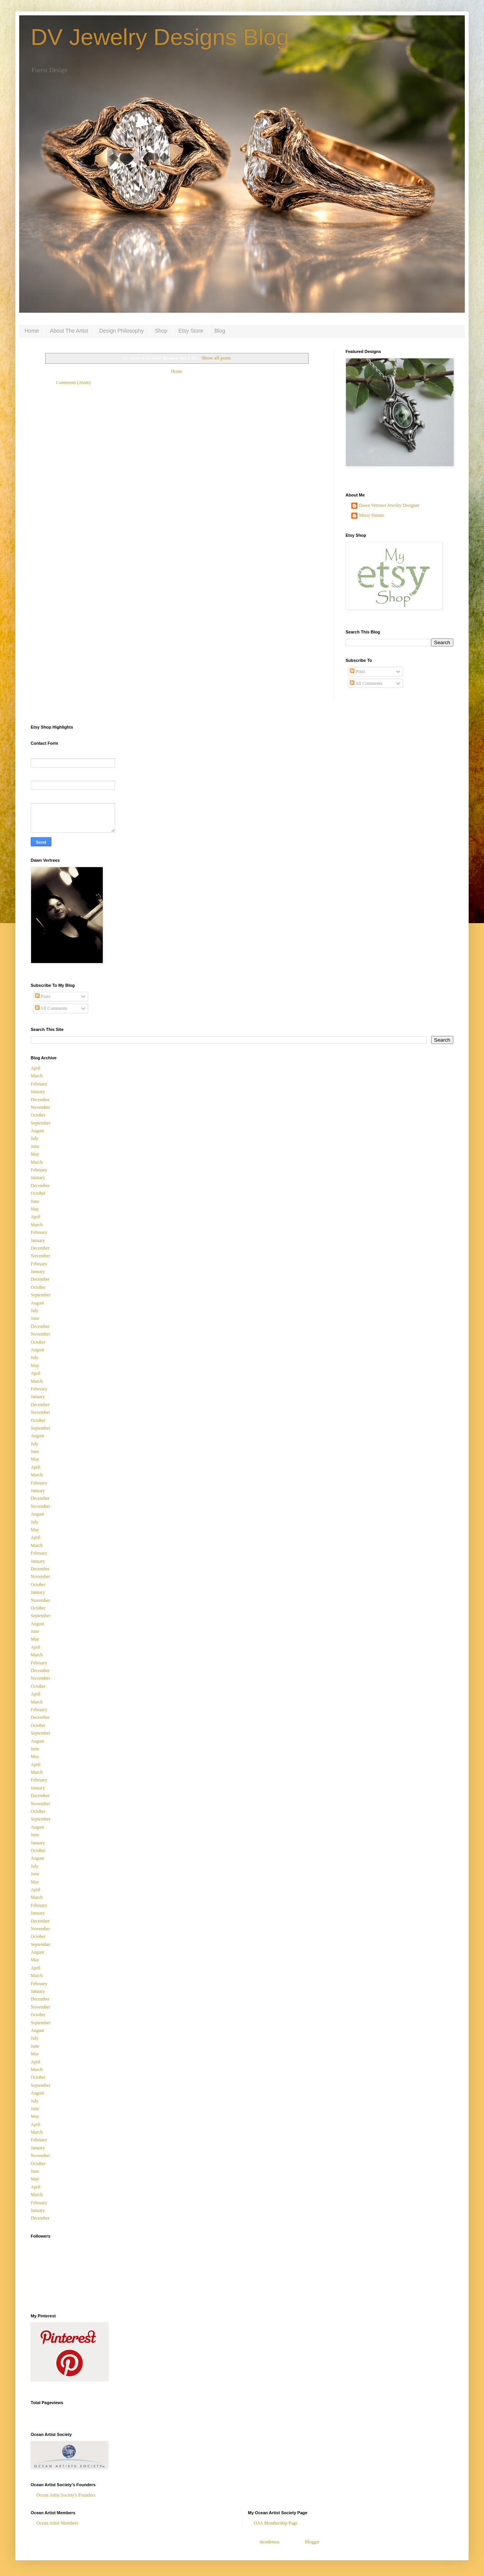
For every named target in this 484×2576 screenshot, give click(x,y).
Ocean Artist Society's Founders (65, 2495)
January (38, 1091)
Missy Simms (371, 515)
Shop (161, 331)
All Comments (366, 683)
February (39, 1084)
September (40, 1123)
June (35, 1146)
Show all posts (216, 358)
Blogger (312, 2542)
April (35, 1068)
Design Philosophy (121, 331)
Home (32, 331)
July (34, 1138)
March (37, 1076)
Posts (357, 671)
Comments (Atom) (73, 382)
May (35, 1154)
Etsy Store (190, 331)
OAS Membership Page (276, 2523)
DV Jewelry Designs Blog (160, 37)
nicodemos (270, 2542)
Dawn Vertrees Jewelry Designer (389, 505)
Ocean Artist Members (57, 2523)
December (40, 1099)
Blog (219, 331)
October (38, 1115)
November (40, 1107)
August (37, 1130)
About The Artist (69, 331)
